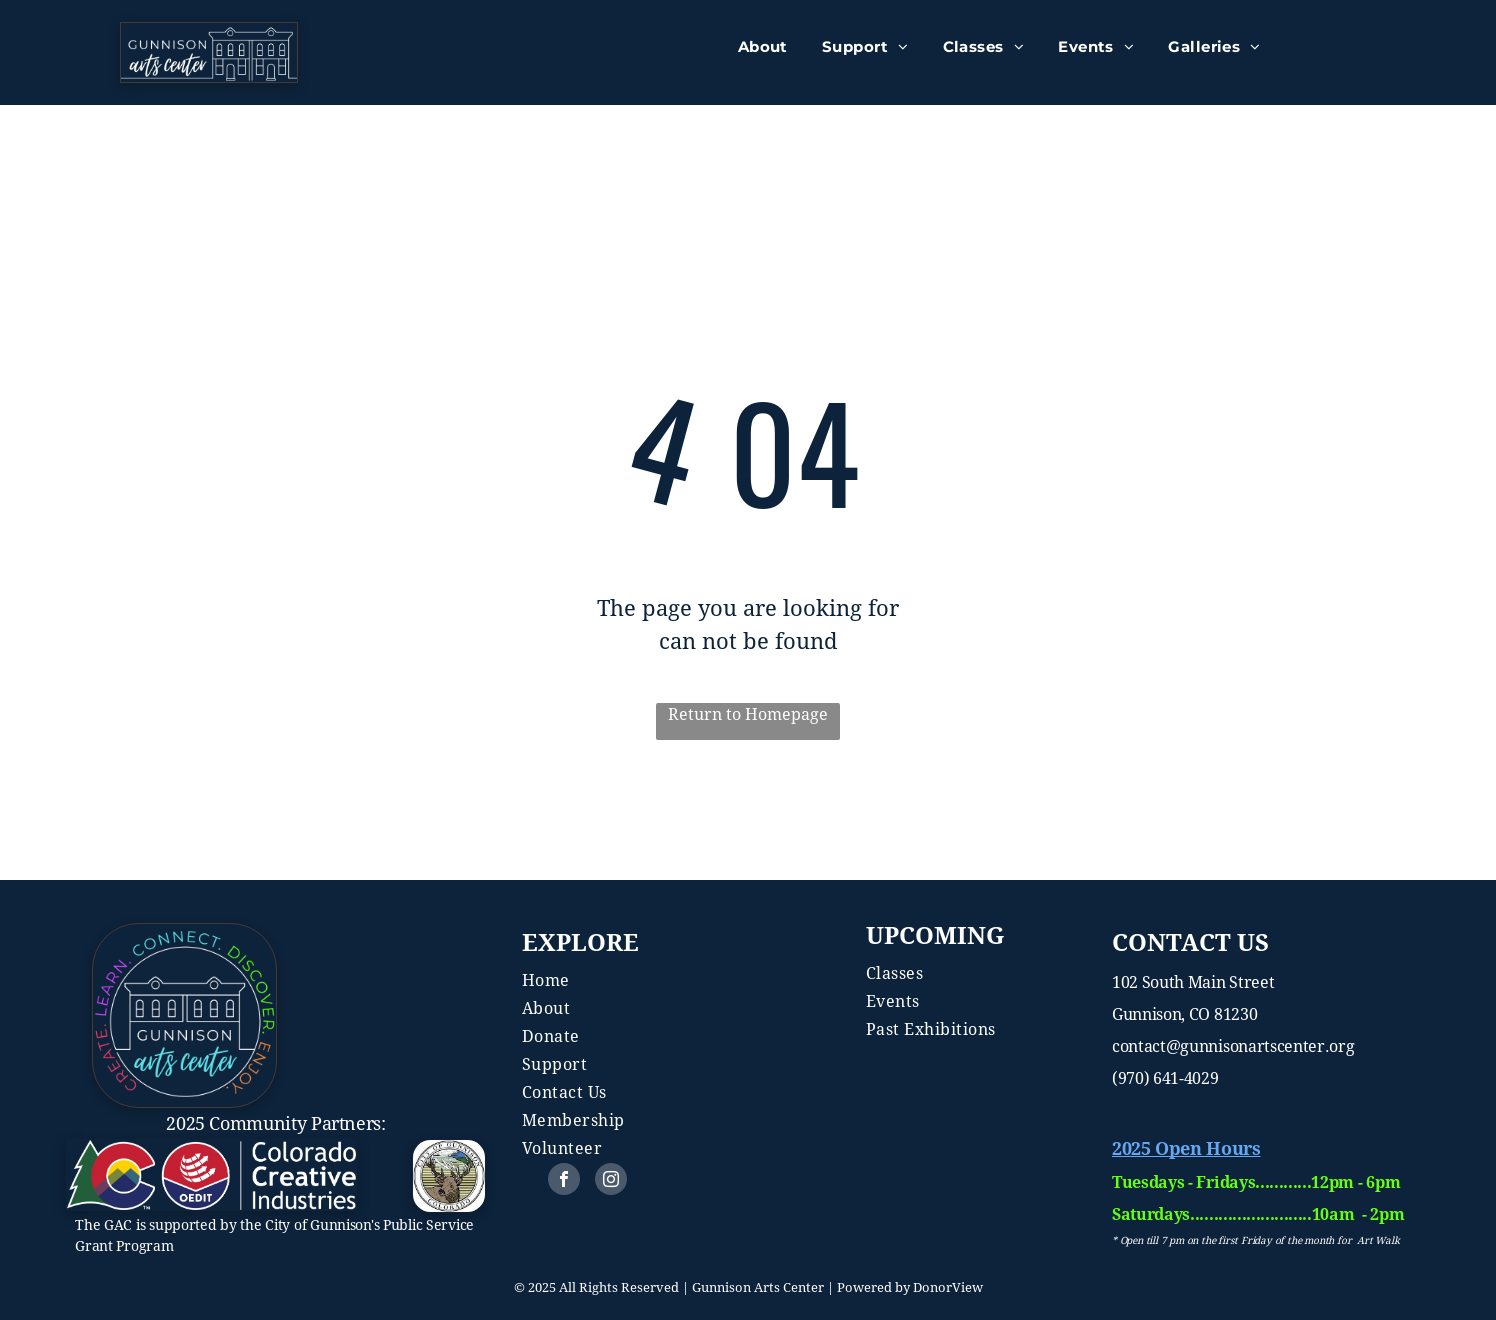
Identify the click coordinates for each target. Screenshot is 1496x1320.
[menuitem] (763, 47)
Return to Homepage (748, 714)
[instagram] (611, 1181)
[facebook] (564, 1181)
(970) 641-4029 (1165, 1078)
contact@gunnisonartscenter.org (1233, 1046)
